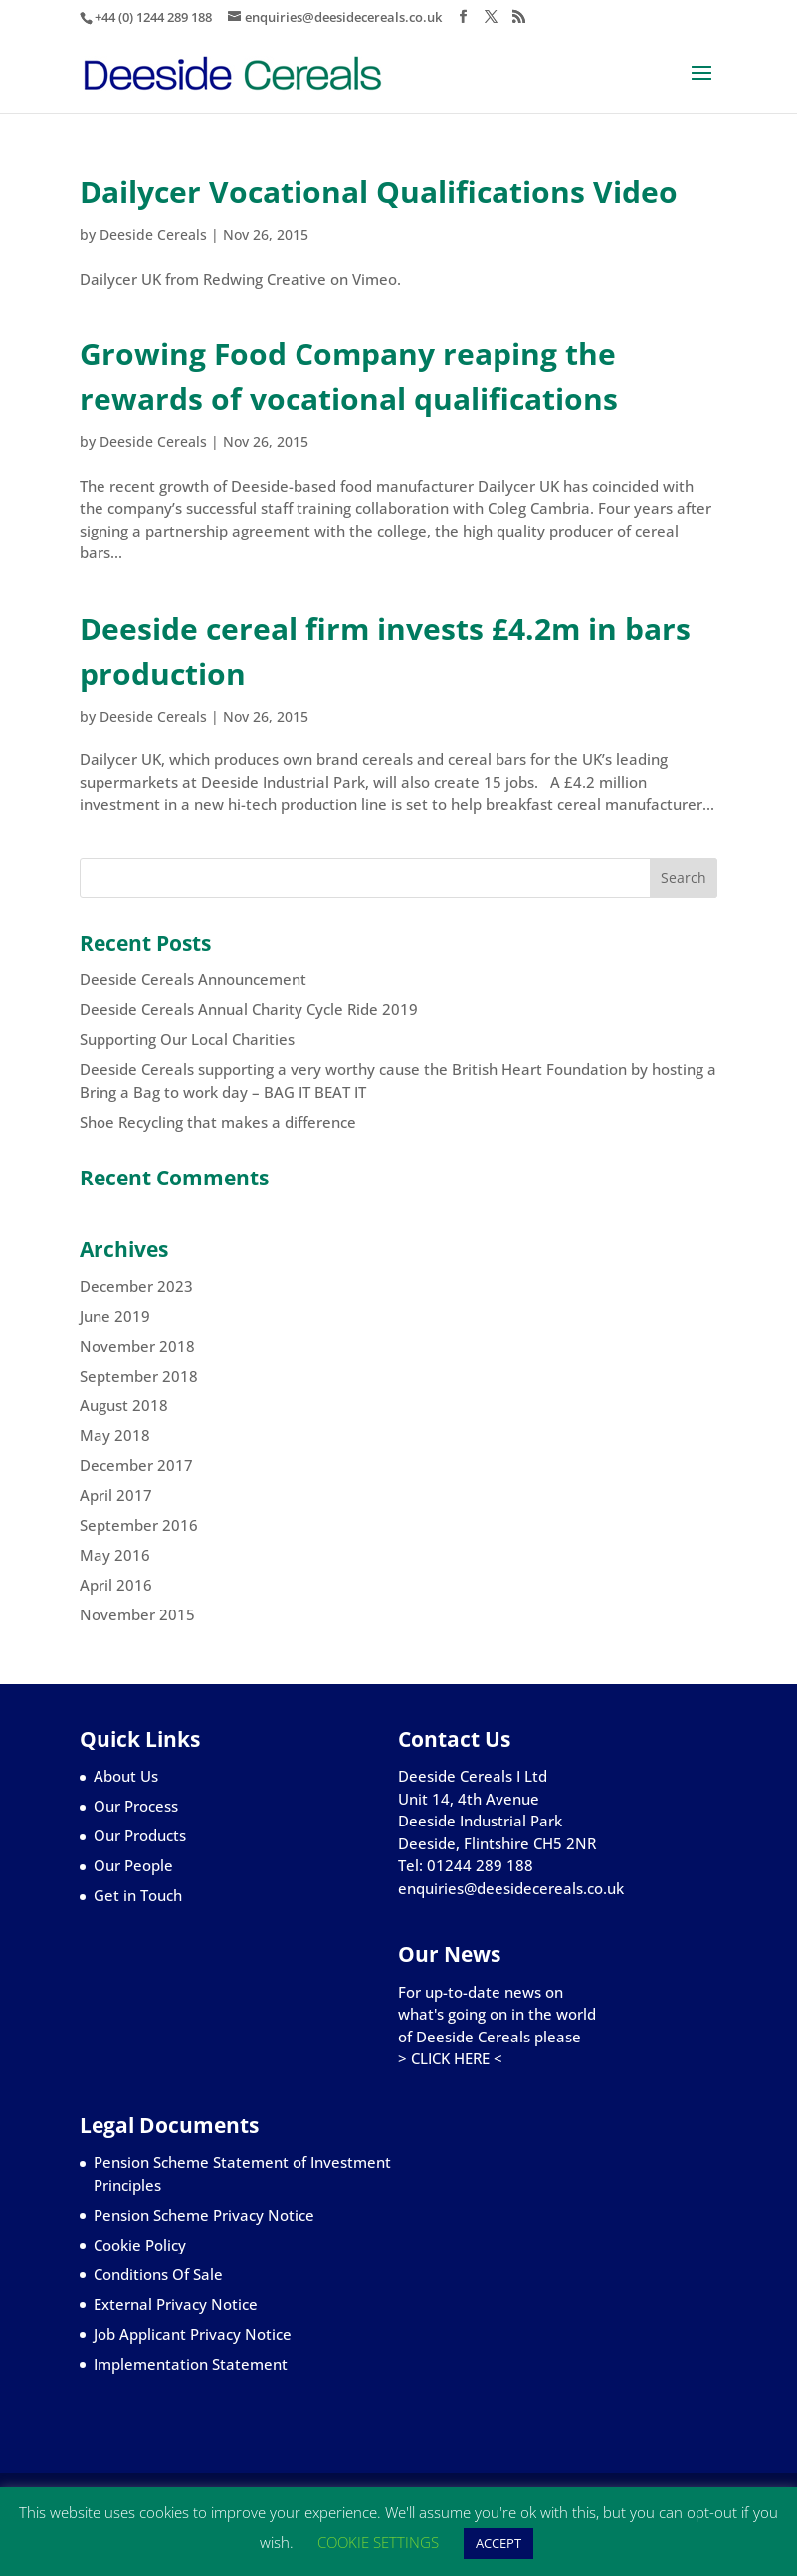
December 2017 (136, 1465)
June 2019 (115, 1316)
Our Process (136, 1806)
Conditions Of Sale (158, 2274)
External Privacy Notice (176, 2304)
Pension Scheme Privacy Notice (204, 2215)
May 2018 (115, 1435)
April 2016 (116, 1585)
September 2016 (139, 1525)
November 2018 (137, 1346)
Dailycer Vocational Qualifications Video (379, 191)
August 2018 (124, 1405)
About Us (126, 1776)
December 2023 (136, 1286)
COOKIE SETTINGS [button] (378, 2542)
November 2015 (137, 1614)
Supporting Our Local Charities (187, 1039)
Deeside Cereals (153, 234)
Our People (133, 1865)
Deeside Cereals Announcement (193, 979)
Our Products (140, 1835)
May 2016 (115, 1555)
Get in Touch (138, 1895)
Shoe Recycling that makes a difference (218, 1122)
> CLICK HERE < (450, 2058)
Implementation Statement (191, 2364)
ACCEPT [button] (498, 2543)
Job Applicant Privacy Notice (193, 2334)
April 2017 (116, 1495)
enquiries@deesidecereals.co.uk (511, 1888)
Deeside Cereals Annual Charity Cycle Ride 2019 (249, 1009)
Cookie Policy (140, 2244)
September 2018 (139, 1376)
